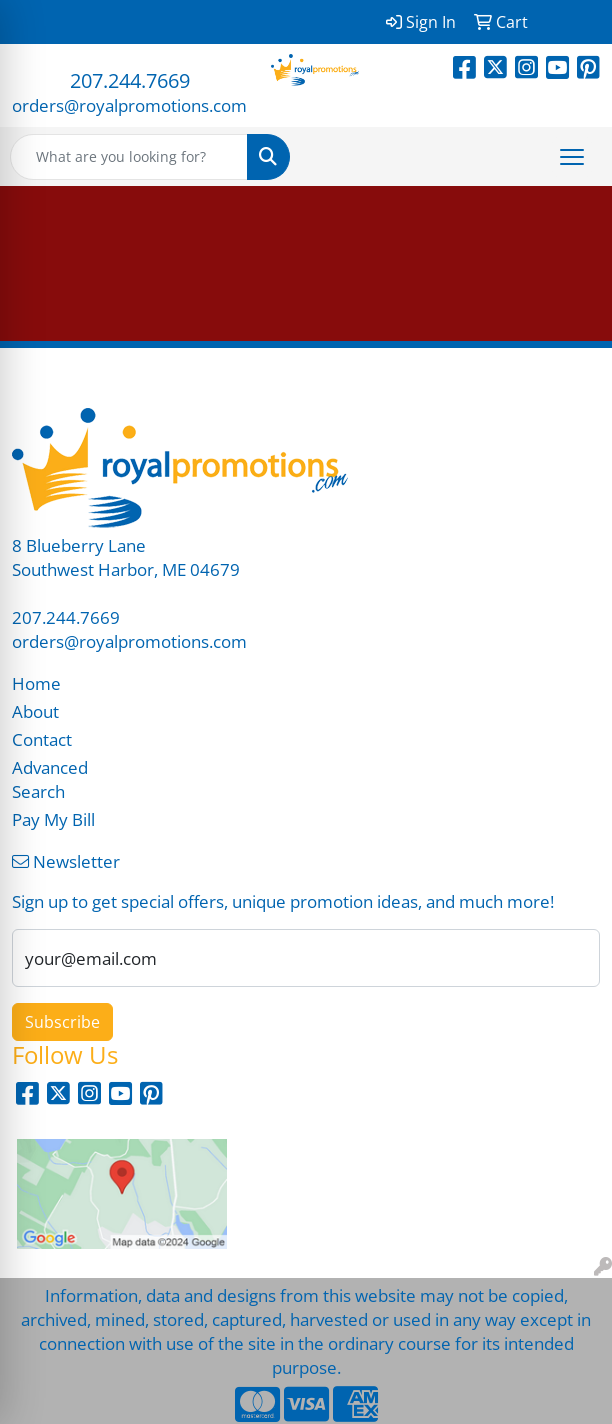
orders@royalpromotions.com (129, 105)
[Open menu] (572, 157)
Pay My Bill (53, 819)
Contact (42, 739)
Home (36, 683)
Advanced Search (50, 779)
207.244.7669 (130, 80)
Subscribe (62, 1022)
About (35, 711)
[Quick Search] (129, 157)
